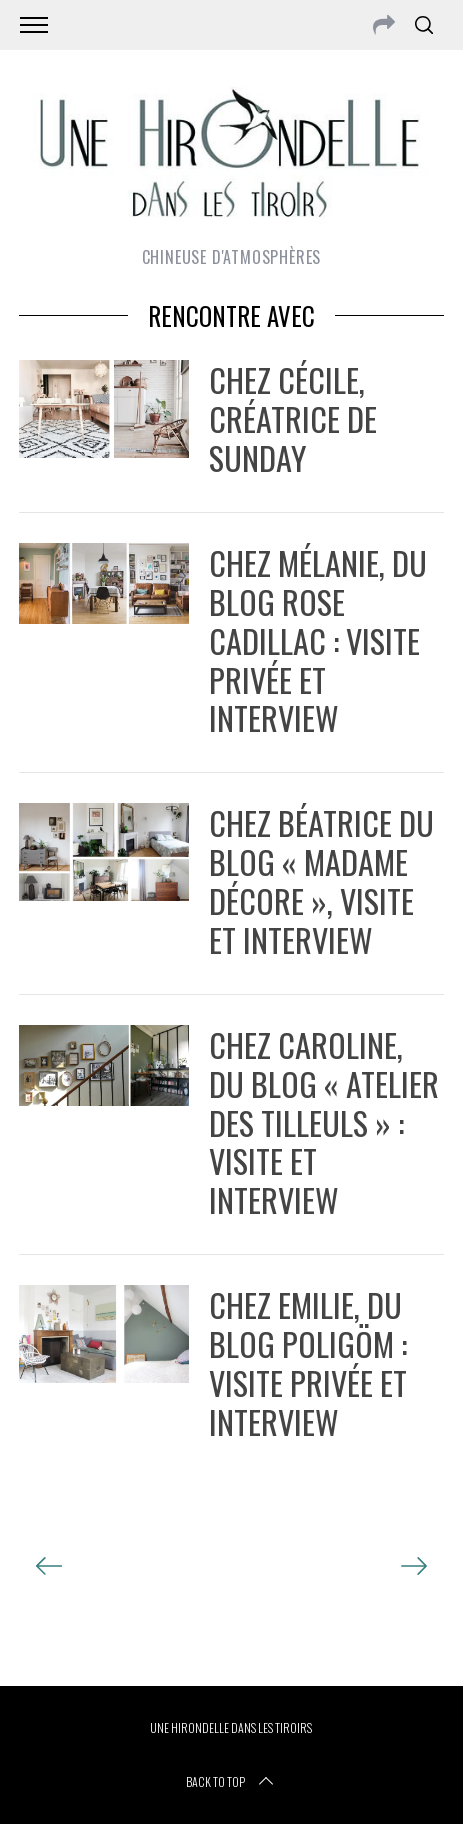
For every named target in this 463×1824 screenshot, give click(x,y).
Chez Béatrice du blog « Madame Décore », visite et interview (321, 880)
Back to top (231, 1782)
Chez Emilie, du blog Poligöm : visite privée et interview (308, 1362)
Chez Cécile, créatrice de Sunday (293, 418)
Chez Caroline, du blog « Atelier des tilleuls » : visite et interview (324, 1122)
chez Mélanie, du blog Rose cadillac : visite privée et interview (318, 640)
